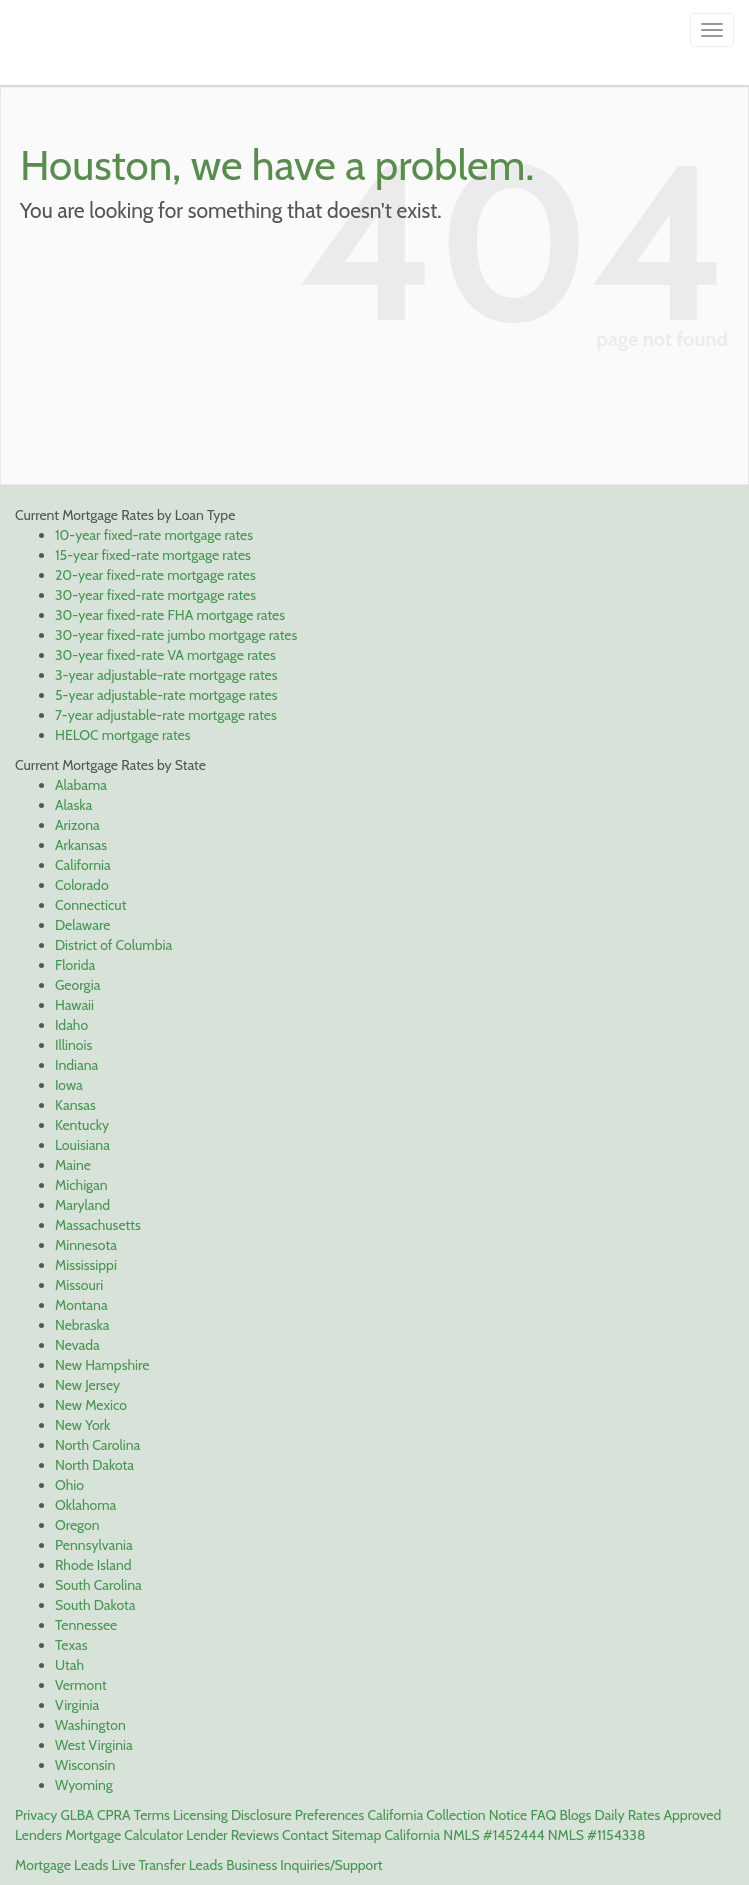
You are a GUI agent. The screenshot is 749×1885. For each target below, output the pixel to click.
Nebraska (82, 1325)
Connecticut (90, 905)
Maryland (82, 1205)
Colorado (82, 885)
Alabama (81, 785)
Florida (75, 965)
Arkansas (81, 845)
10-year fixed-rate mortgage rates (154, 535)
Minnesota (86, 1245)
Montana (81, 1305)
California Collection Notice (447, 1815)
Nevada (77, 1345)
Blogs (575, 1815)
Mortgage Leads (61, 1865)
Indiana (76, 1065)
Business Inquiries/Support (304, 1865)
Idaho (71, 1025)
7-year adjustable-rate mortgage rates (166, 715)
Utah (69, 1665)
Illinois (73, 1045)
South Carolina (98, 1585)
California (83, 865)
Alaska (73, 805)
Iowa (69, 1085)
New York (82, 1425)
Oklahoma (85, 1505)
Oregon (77, 1525)
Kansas (75, 1105)
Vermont (81, 1685)
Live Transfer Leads (168, 1865)
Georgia (77, 985)
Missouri (79, 1285)
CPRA (114, 1815)
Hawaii (74, 1005)
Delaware (82, 925)
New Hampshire (102, 1365)
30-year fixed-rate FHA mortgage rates (170, 615)
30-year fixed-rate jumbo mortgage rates (176, 635)
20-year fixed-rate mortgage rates (155, 575)
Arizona (77, 825)
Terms (152, 1815)
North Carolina (97, 1445)
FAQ (543, 1815)
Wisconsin (85, 1765)
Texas (71, 1645)
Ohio (69, 1485)
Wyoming (84, 1785)
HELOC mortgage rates (123, 735)
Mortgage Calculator (124, 1835)
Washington (90, 1725)
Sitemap (357, 1835)
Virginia (77, 1705)
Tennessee (86, 1625)
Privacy (36, 1815)
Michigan (81, 1185)
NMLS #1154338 (597, 1835)
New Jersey (87, 1385)
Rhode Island (93, 1565)
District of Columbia (113, 945)
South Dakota (95, 1605)
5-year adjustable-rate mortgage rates (166, 695)
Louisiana (82, 1145)
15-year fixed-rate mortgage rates (153, 555)
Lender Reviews (232, 1835)
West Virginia (94, 1745)
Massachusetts (98, 1225)
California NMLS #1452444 (464, 1835)
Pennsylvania (94, 1545)
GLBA (76, 1815)
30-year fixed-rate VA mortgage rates (165, 655)
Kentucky (82, 1125)
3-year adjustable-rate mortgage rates (166, 675)
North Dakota (94, 1465)
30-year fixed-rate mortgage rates (155, 595)
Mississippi (86, 1265)
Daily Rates (628, 1815)
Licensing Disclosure (232, 1815)
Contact (305, 1835)
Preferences (329, 1815)
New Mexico (91, 1405)
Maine (73, 1165)
